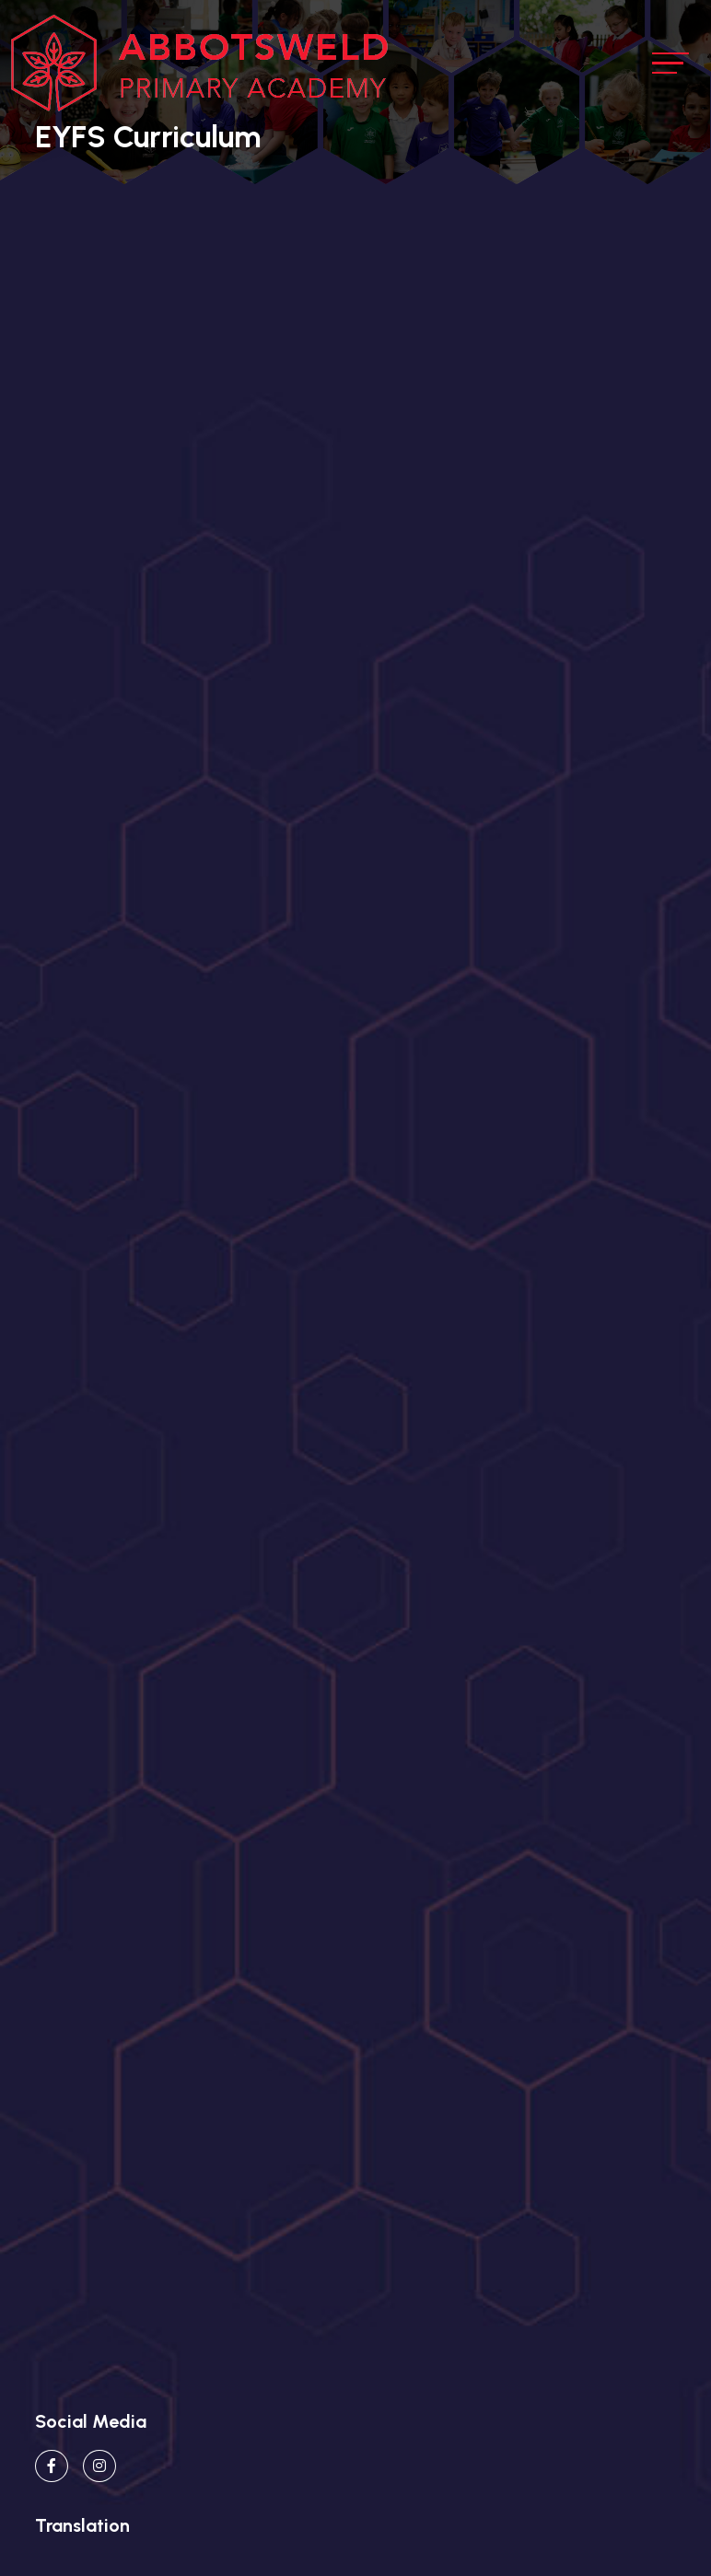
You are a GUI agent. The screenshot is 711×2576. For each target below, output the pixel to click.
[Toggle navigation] (670, 63)
